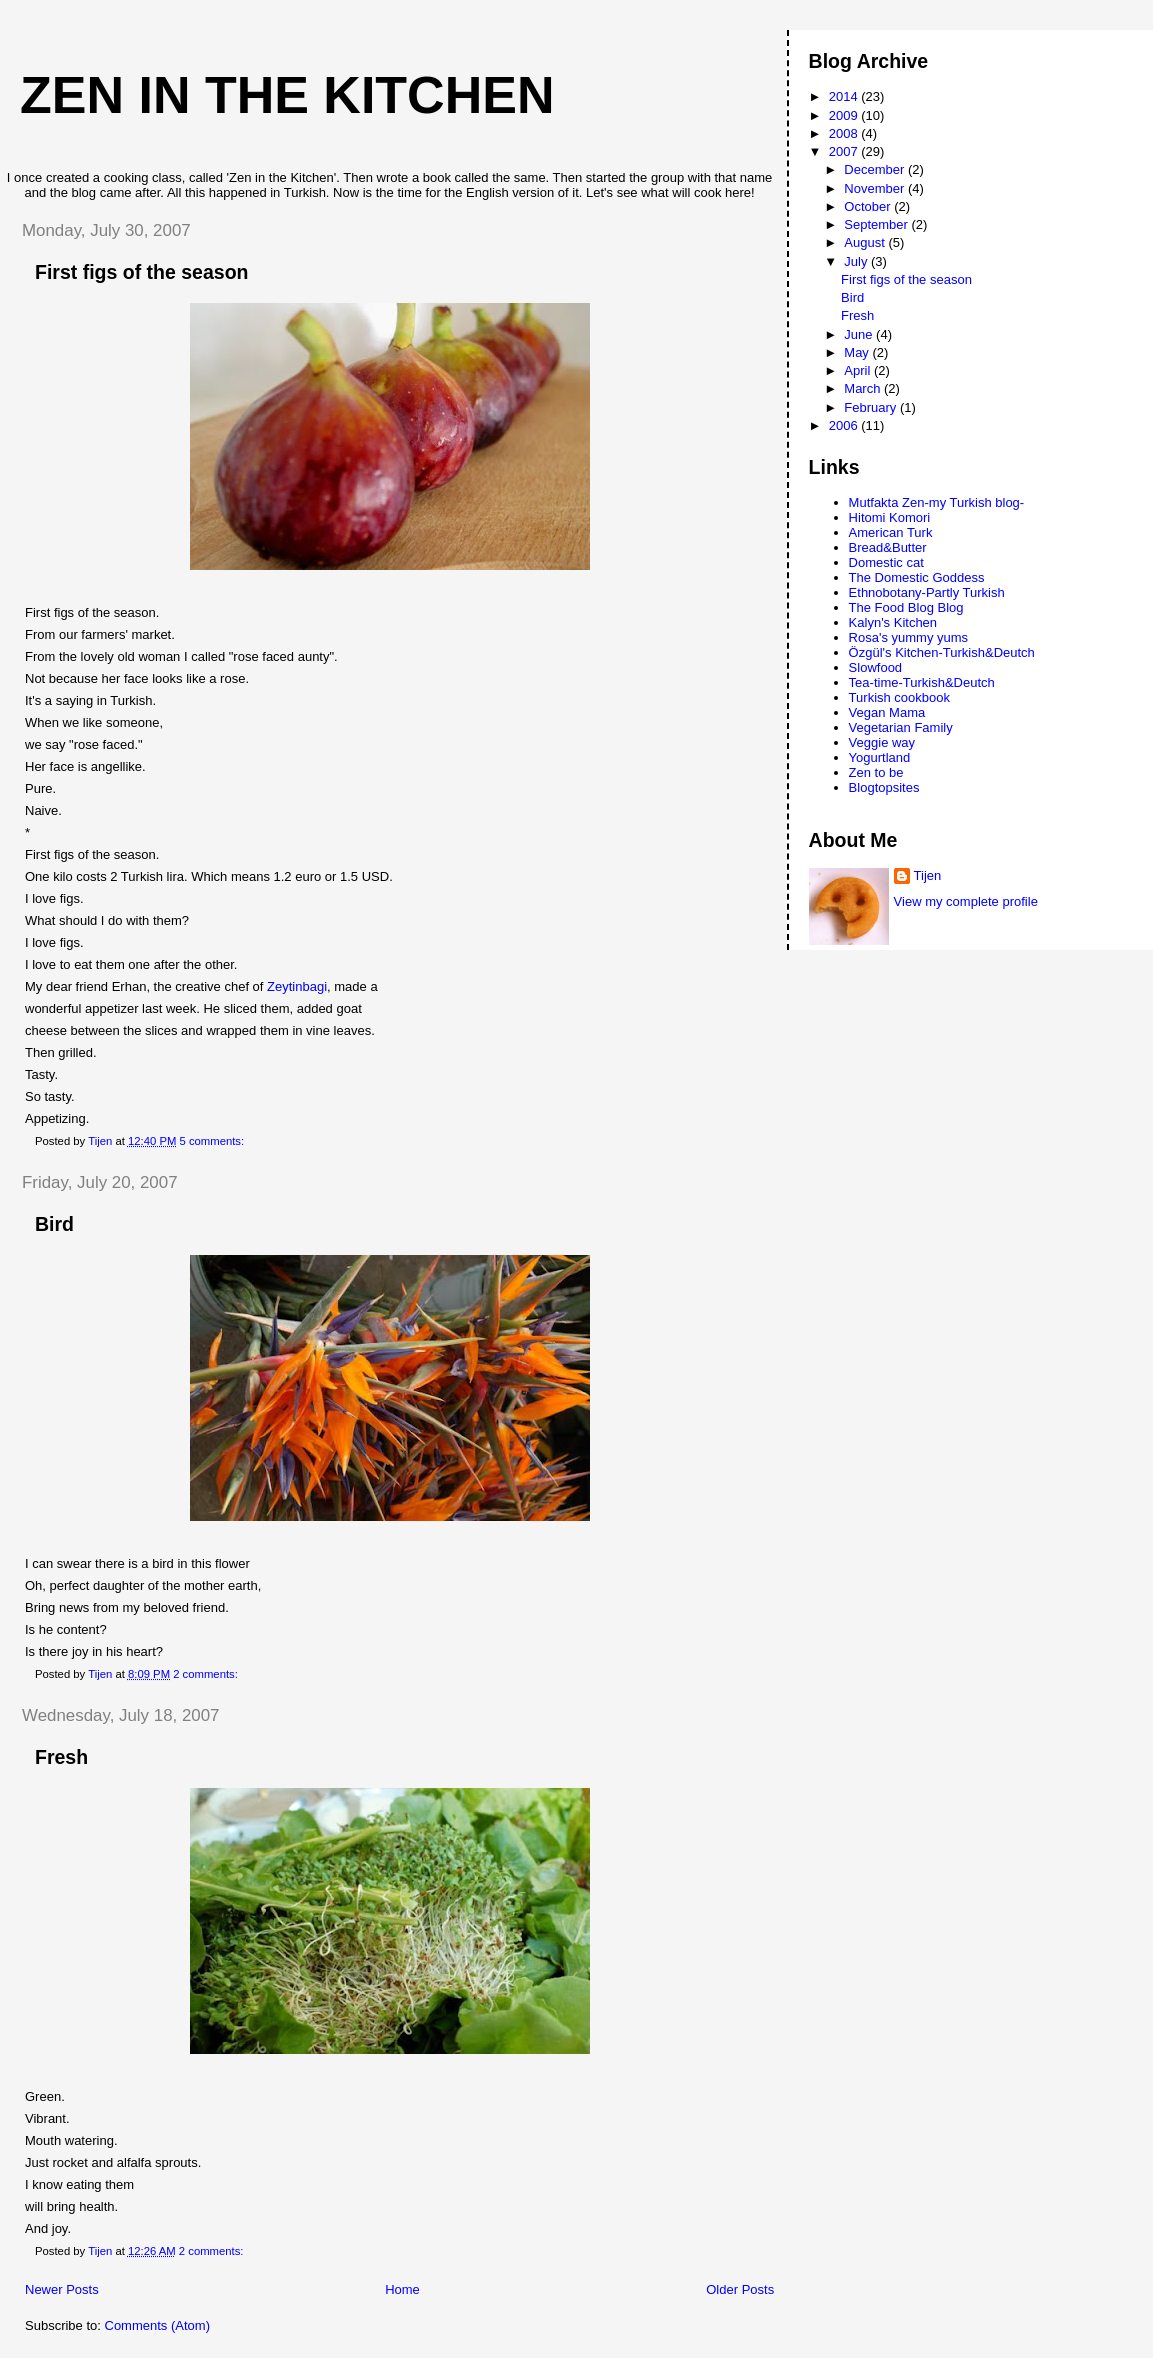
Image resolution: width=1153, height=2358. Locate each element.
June (860, 334)
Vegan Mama (887, 712)
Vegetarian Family (901, 727)
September (877, 224)
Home (402, 2289)
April (859, 370)
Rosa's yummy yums (909, 637)
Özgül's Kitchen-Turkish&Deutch (942, 652)
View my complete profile (966, 901)
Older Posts (740, 2289)
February (872, 407)
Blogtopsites (884, 787)
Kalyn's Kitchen (893, 622)
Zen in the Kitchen (287, 95)
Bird (54, 1224)
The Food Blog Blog (906, 607)
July (857, 261)
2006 (845, 425)
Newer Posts (62, 2289)
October (869, 206)
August (866, 242)
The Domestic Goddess (917, 577)
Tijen (928, 875)
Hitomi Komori (890, 517)
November (876, 188)
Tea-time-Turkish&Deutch (922, 682)
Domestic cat (886, 562)
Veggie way (882, 742)
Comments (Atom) (157, 2325)
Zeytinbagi (297, 986)
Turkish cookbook (899, 697)
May (858, 352)
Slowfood (875, 667)
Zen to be (876, 772)
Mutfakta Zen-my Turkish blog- (937, 502)
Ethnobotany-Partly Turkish (927, 592)
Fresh (61, 1757)
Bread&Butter (888, 547)
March (864, 388)
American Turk (891, 532)
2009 (845, 115)
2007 (845, 151)
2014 (845, 96)
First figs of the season (141, 272)
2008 (845, 133)
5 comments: (213, 1141)
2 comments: (207, 1674)
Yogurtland (880, 757)
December (876, 169)
